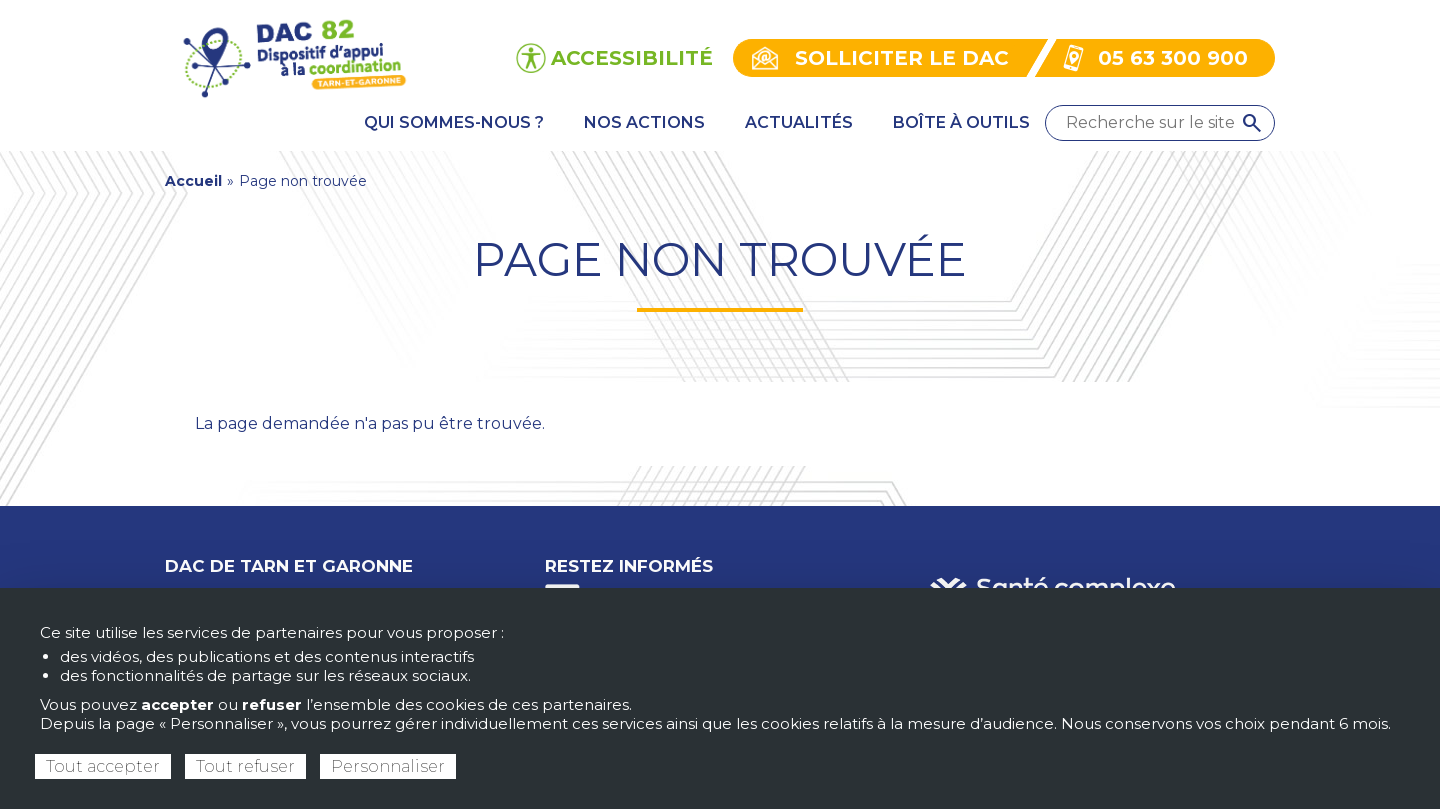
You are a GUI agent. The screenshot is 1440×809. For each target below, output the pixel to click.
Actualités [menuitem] (799, 122)
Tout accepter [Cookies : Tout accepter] (103, 766)
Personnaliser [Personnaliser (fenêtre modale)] (388, 766)
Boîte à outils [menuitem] (961, 122)
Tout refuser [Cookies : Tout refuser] (245, 766)
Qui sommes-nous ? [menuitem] (454, 122)
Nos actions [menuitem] (644, 122)
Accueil (193, 181)
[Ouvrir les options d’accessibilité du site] (614, 58)
